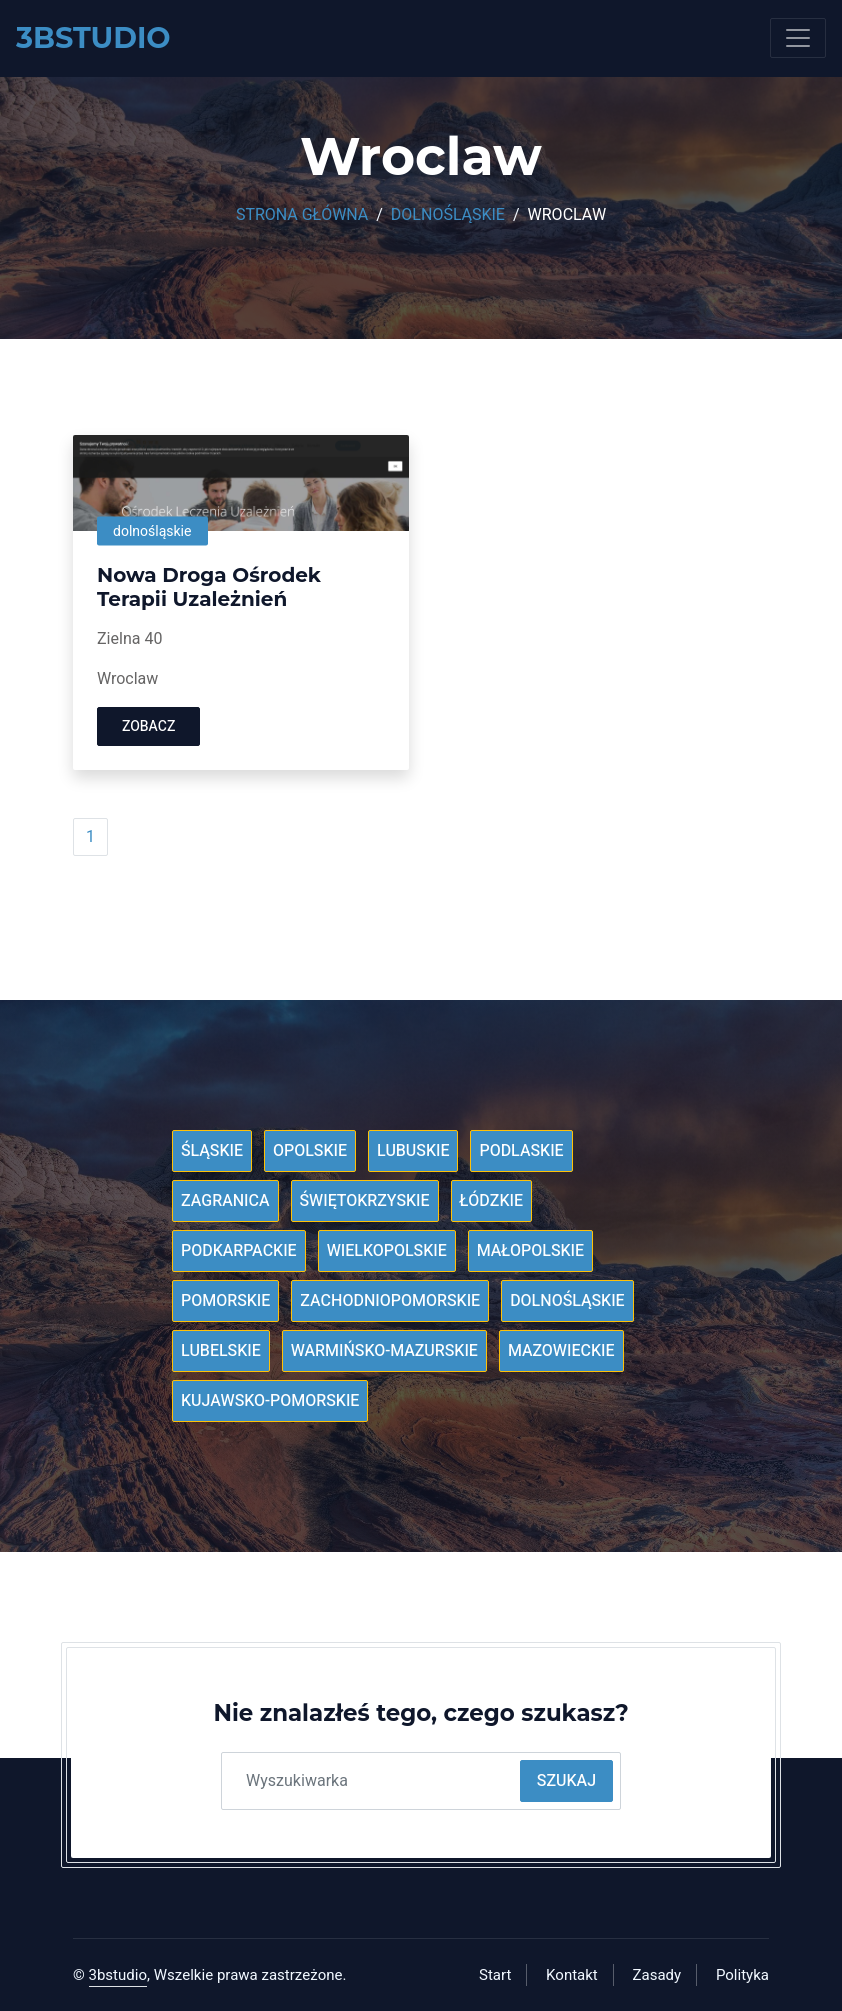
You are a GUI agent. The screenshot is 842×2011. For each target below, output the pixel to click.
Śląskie (212, 1151)
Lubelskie (221, 1351)
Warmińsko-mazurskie (384, 1351)
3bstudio (118, 1975)
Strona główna (302, 215)
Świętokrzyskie (365, 1201)
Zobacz (148, 726)
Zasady (657, 1975)
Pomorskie (225, 1301)
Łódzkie (491, 1201)
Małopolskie (530, 1251)
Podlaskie (521, 1151)
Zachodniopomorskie (390, 1301)
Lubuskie (413, 1151)
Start (495, 1975)
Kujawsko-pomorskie (270, 1401)
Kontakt (572, 1975)
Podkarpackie (239, 1251)
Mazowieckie (561, 1351)
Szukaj (566, 1781)
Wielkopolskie (387, 1251)
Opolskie (310, 1151)
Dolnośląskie (448, 215)
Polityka (742, 1975)
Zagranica (225, 1201)
